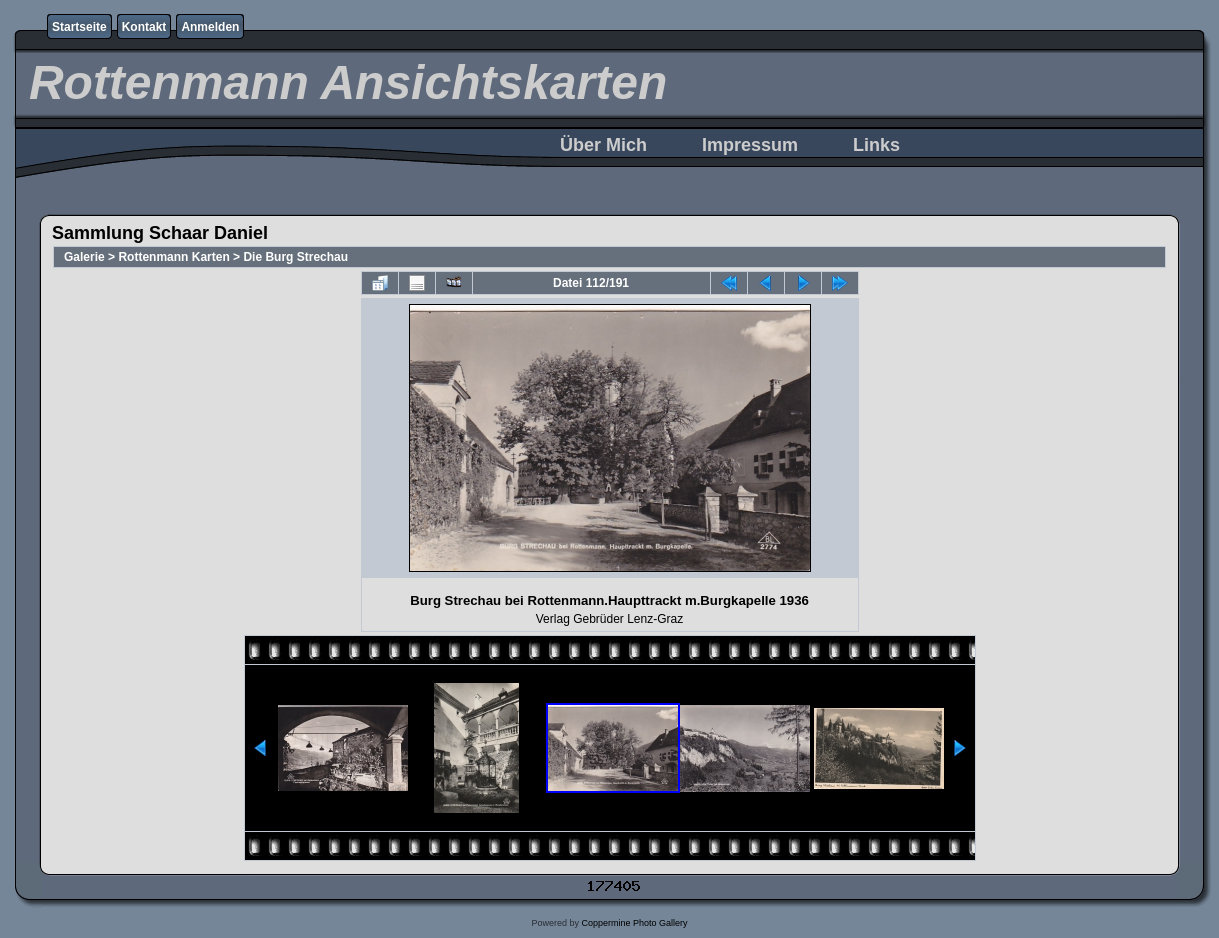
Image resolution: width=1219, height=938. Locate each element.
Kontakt (144, 27)
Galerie (84, 257)
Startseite (79, 27)
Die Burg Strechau (295, 257)
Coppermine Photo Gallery (634, 923)
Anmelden (210, 27)
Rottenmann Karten (173, 257)
